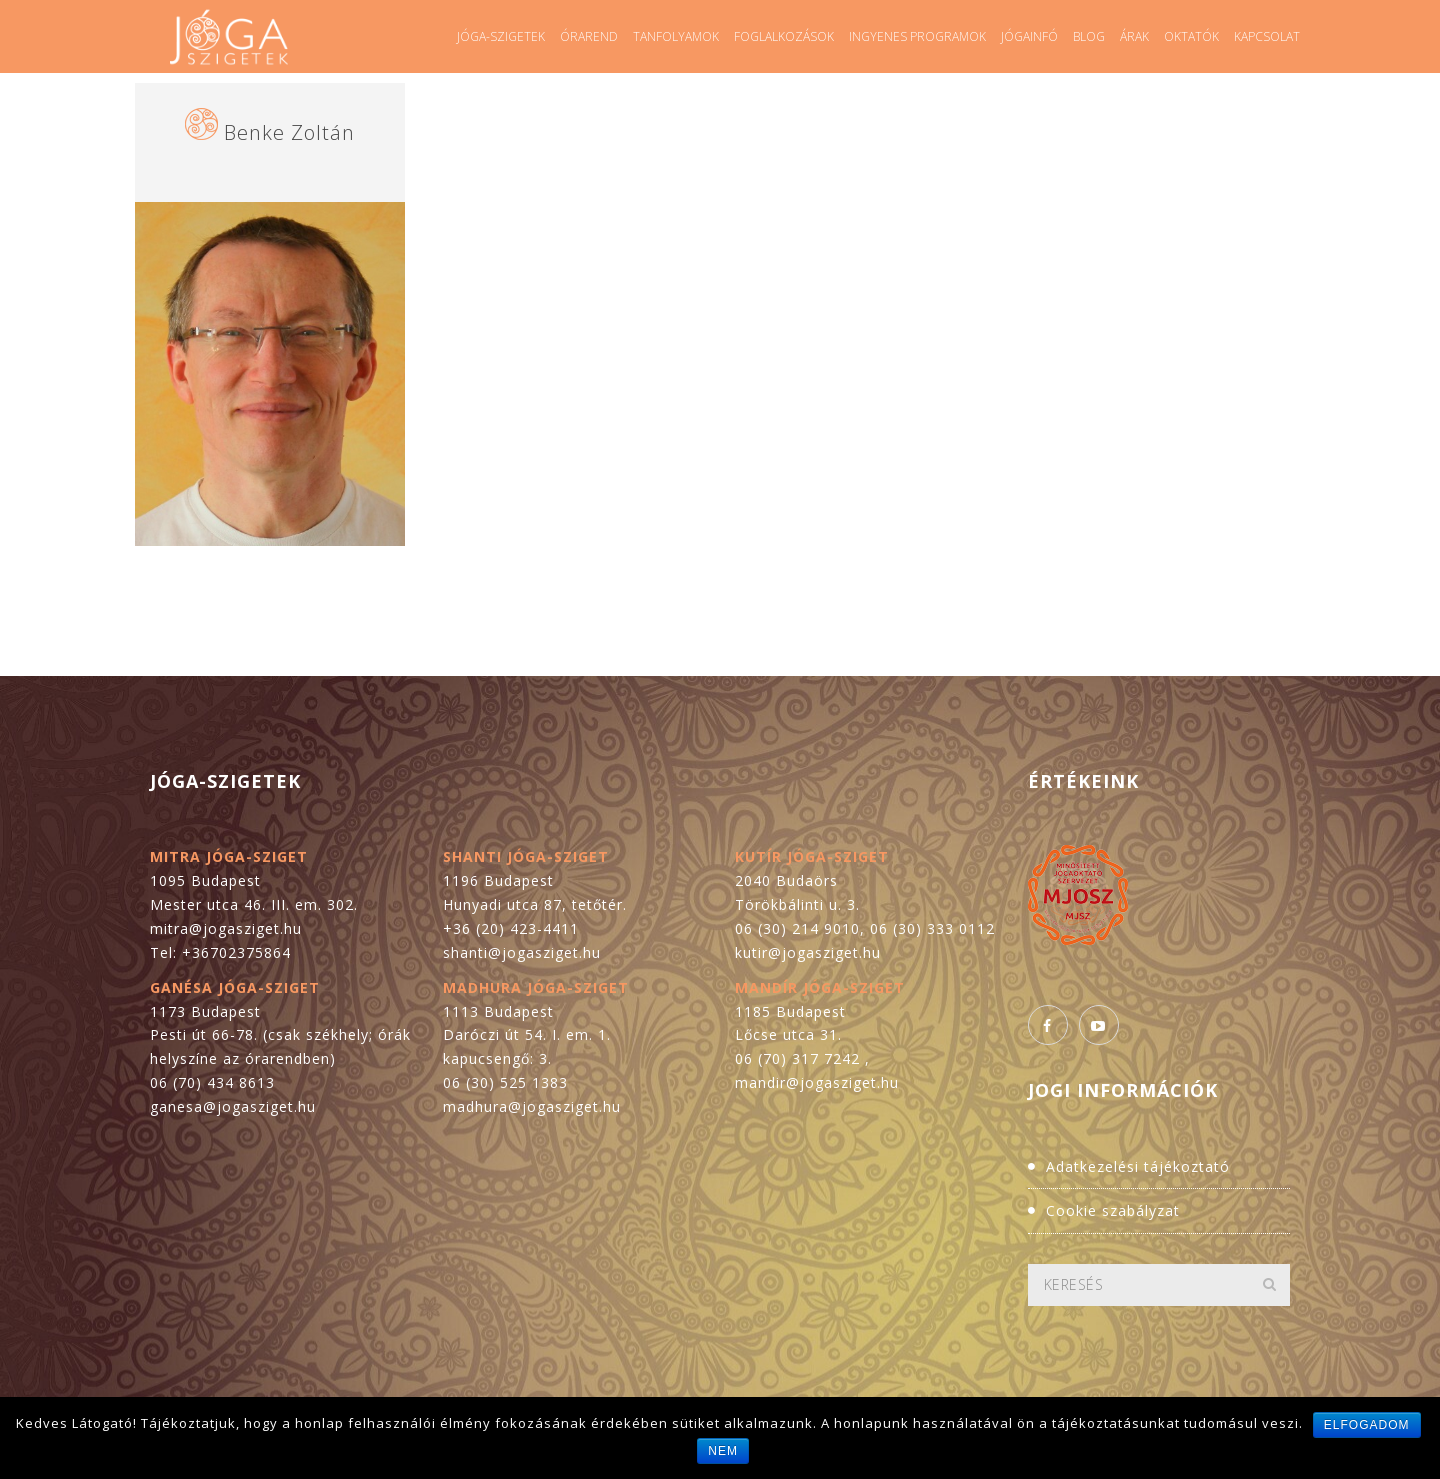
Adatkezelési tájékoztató (1138, 1166)
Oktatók (1191, 36)
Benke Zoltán (289, 132)
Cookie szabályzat (1113, 1210)
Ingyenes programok (917, 36)
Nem (723, 1451)
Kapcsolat (1267, 36)
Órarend (589, 36)
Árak (1134, 36)
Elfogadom (1367, 1425)
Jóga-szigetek (501, 36)
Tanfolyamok (676, 36)
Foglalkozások (784, 36)
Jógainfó (1029, 36)
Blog (1089, 36)
